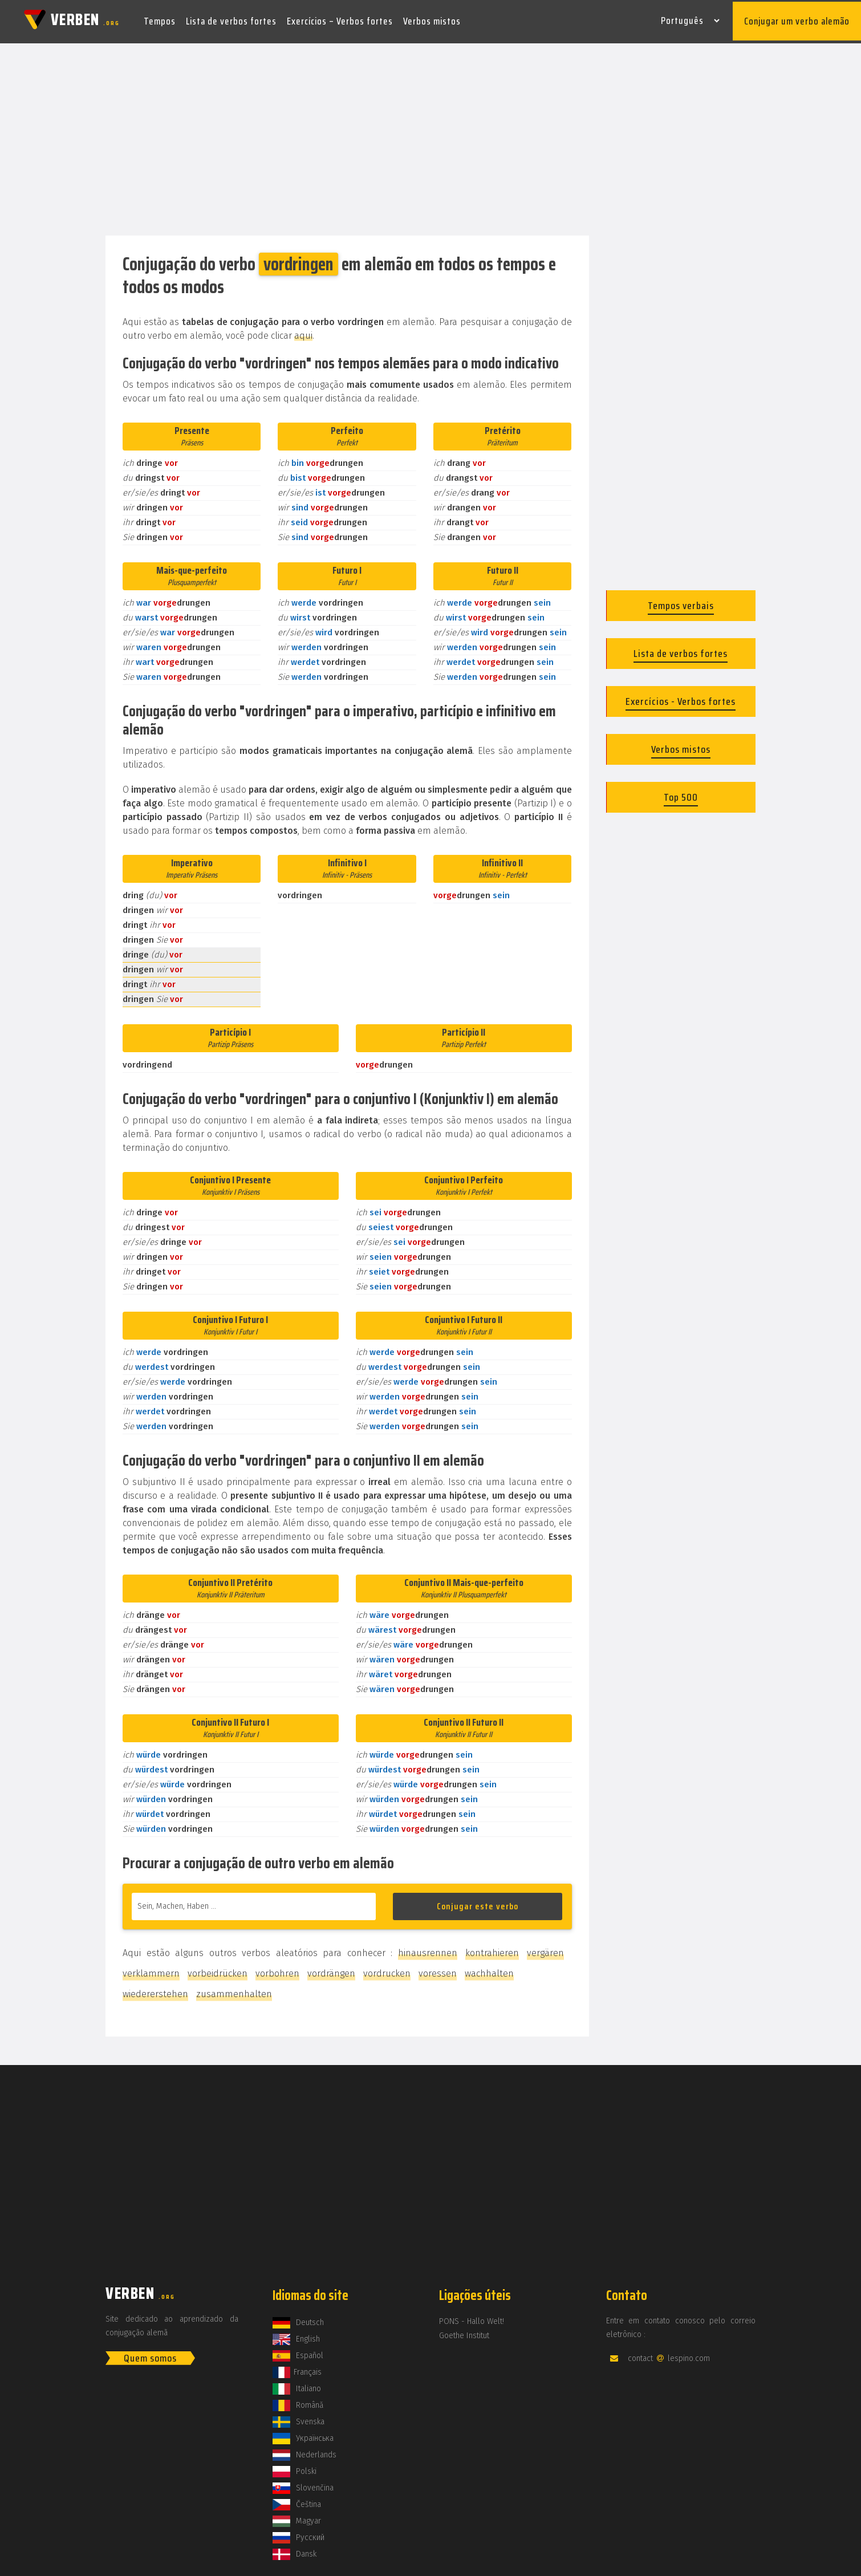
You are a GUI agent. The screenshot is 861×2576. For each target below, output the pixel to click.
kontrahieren (492, 1948)
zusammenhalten (234, 1989)
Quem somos (150, 2353)
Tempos (160, 19)
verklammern (151, 1969)
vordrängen (331, 1969)
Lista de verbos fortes (231, 19)
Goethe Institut (464, 2331)
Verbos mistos (432, 19)
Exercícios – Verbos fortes (340, 19)
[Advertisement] (430, 136)
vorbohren (277, 1969)
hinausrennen (427, 1948)
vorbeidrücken (217, 1969)
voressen (438, 1969)
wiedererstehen (155, 1989)
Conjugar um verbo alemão (797, 19)
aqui (303, 331)
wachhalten (489, 1969)
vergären (545, 1948)
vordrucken (387, 1969)
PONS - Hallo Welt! (471, 2317)
